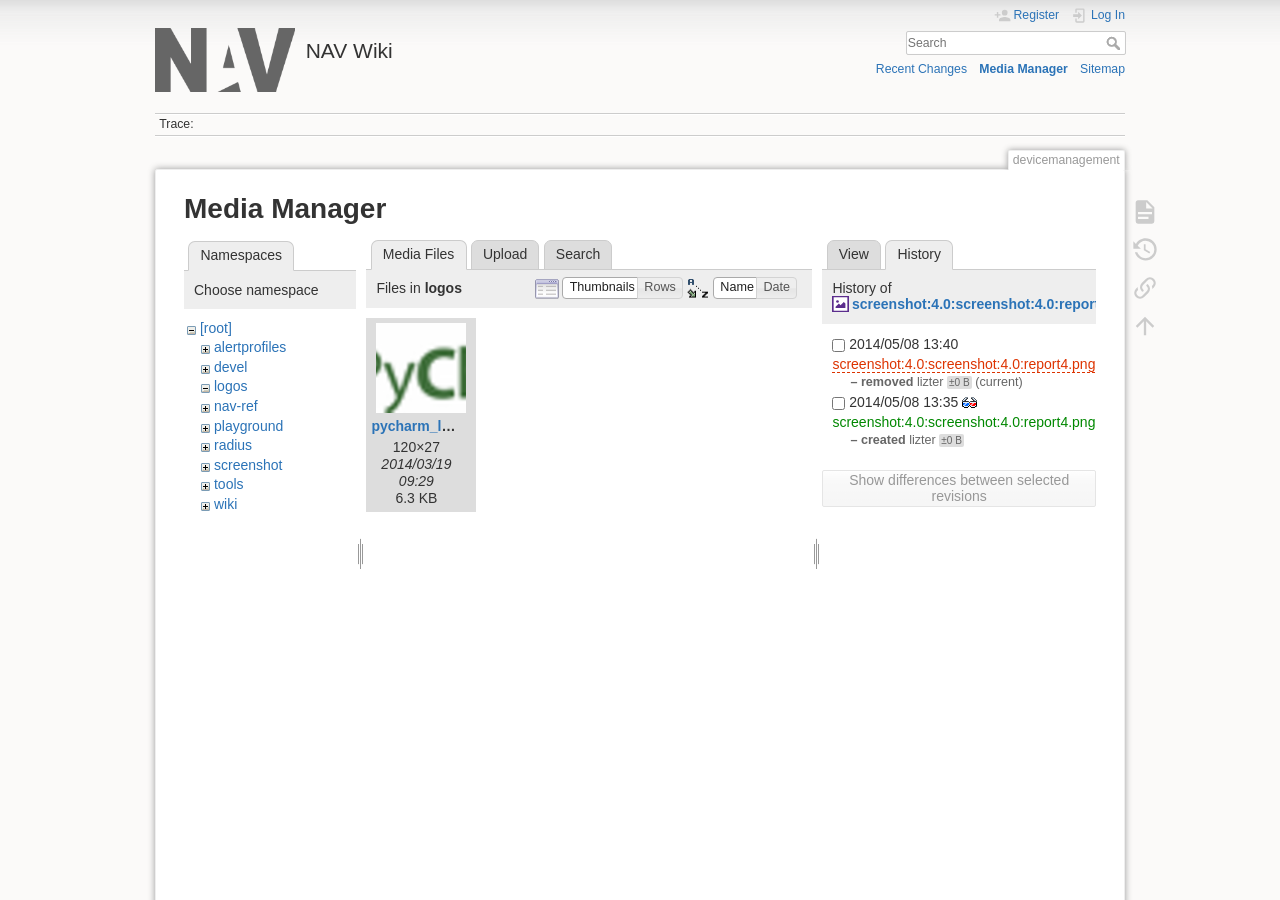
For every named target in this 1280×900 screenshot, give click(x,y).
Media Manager (1023, 69)
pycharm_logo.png (433, 426)
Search (1115, 43)
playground (248, 426)
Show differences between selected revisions (959, 488)
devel (230, 367)
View (854, 254)
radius (233, 445)
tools (229, 484)
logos (230, 386)
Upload (505, 254)
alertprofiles (250, 347)
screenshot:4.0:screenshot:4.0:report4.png (994, 304)
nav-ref (236, 406)
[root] (216, 328)
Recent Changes (921, 69)
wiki (225, 504)
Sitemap (1102, 69)
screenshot (248, 465)
